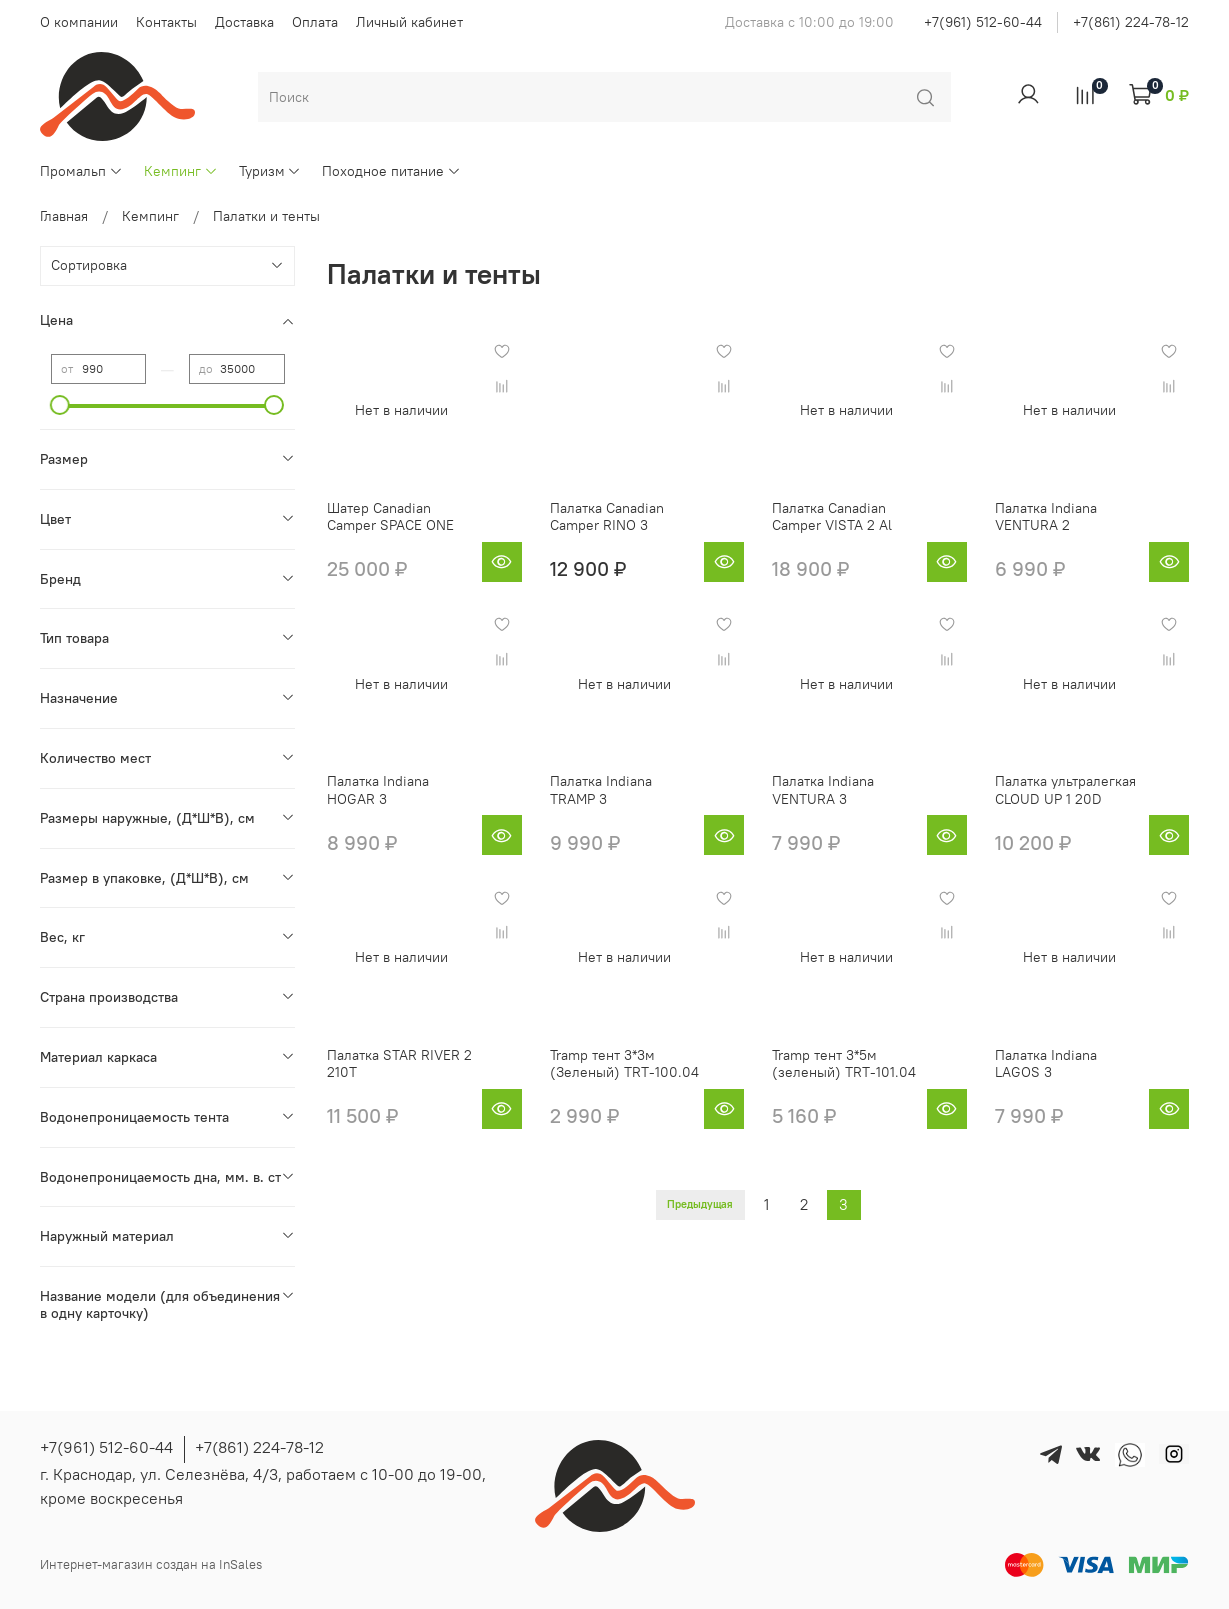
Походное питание (391, 171)
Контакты (166, 22)
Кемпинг (181, 171)
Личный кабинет (409, 22)
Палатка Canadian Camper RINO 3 (607, 517)
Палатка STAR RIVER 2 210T (399, 1064)
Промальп (81, 171)
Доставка (244, 22)
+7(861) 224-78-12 (1131, 22)
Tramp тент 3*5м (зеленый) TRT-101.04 (844, 1064)
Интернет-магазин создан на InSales (151, 1564)
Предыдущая (700, 1204)
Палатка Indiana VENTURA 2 (1046, 517)
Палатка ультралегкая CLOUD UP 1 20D (1065, 790)
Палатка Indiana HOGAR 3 (378, 790)
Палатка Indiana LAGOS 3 (1046, 1064)
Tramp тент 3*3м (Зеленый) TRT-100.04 (624, 1064)
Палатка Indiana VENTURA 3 (823, 790)
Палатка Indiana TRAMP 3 (601, 790)
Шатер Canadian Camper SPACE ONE (390, 517)
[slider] (61, 405)
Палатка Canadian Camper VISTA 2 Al (832, 517)
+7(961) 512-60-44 (983, 22)
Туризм (270, 171)
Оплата (315, 22)
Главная (64, 216)
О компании (79, 22)
